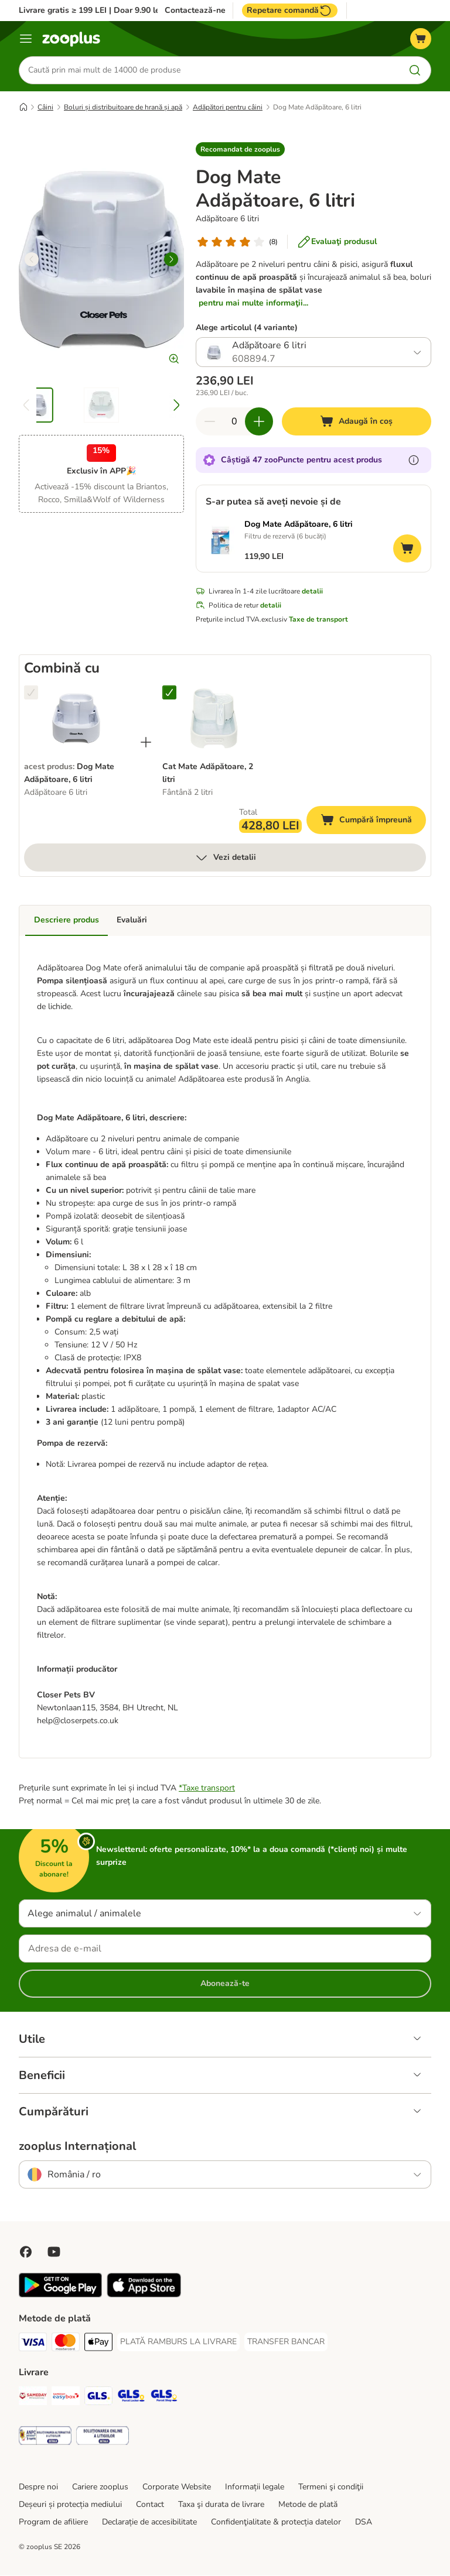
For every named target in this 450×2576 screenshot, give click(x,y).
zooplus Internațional (77, 2147)
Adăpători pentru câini (227, 107)
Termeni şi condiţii (330, 2487)
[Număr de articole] (234, 422)
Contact (150, 2504)
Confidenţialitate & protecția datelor (276, 2522)
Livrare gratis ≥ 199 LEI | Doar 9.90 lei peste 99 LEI (115, 10)
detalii (312, 591)
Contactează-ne (195, 10)
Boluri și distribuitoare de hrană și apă (123, 107)
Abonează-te (225, 1984)
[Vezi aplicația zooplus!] (60, 2295)
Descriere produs (66, 920)
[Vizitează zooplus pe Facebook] (26, 2252)
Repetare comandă (290, 11)
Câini (45, 107)
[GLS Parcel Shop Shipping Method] (164, 2398)
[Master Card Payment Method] (66, 2344)
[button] (240, 149)
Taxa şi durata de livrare (221, 2504)
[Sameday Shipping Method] (33, 2398)
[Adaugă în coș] (356, 422)
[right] (171, 259)
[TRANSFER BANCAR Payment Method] (286, 2342)
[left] (32, 259)
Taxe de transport (318, 620)
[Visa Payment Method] (33, 2344)
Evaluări (132, 920)
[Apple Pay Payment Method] (98, 2344)
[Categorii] (26, 38)
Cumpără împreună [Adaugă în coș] (373, 822)
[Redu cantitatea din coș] (210, 422)
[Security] (45, 2438)
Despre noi (38, 2487)
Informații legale (254, 2487)
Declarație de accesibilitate (149, 2522)
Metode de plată (308, 2504)
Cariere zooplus (100, 2487)
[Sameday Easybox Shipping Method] (66, 2398)
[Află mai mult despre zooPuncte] (413, 460)
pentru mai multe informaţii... (253, 302)
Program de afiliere (53, 2522)
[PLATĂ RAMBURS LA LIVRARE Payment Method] (178, 2342)
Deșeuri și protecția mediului (70, 2504)
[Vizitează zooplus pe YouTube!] (54, 2252)
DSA (363, 2522)
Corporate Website (176, 2487)
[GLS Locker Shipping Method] (131, 2398)
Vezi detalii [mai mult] (225, 858)
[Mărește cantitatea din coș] (259, 422)
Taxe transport (208, 1787)
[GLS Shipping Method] (98, 2398)
